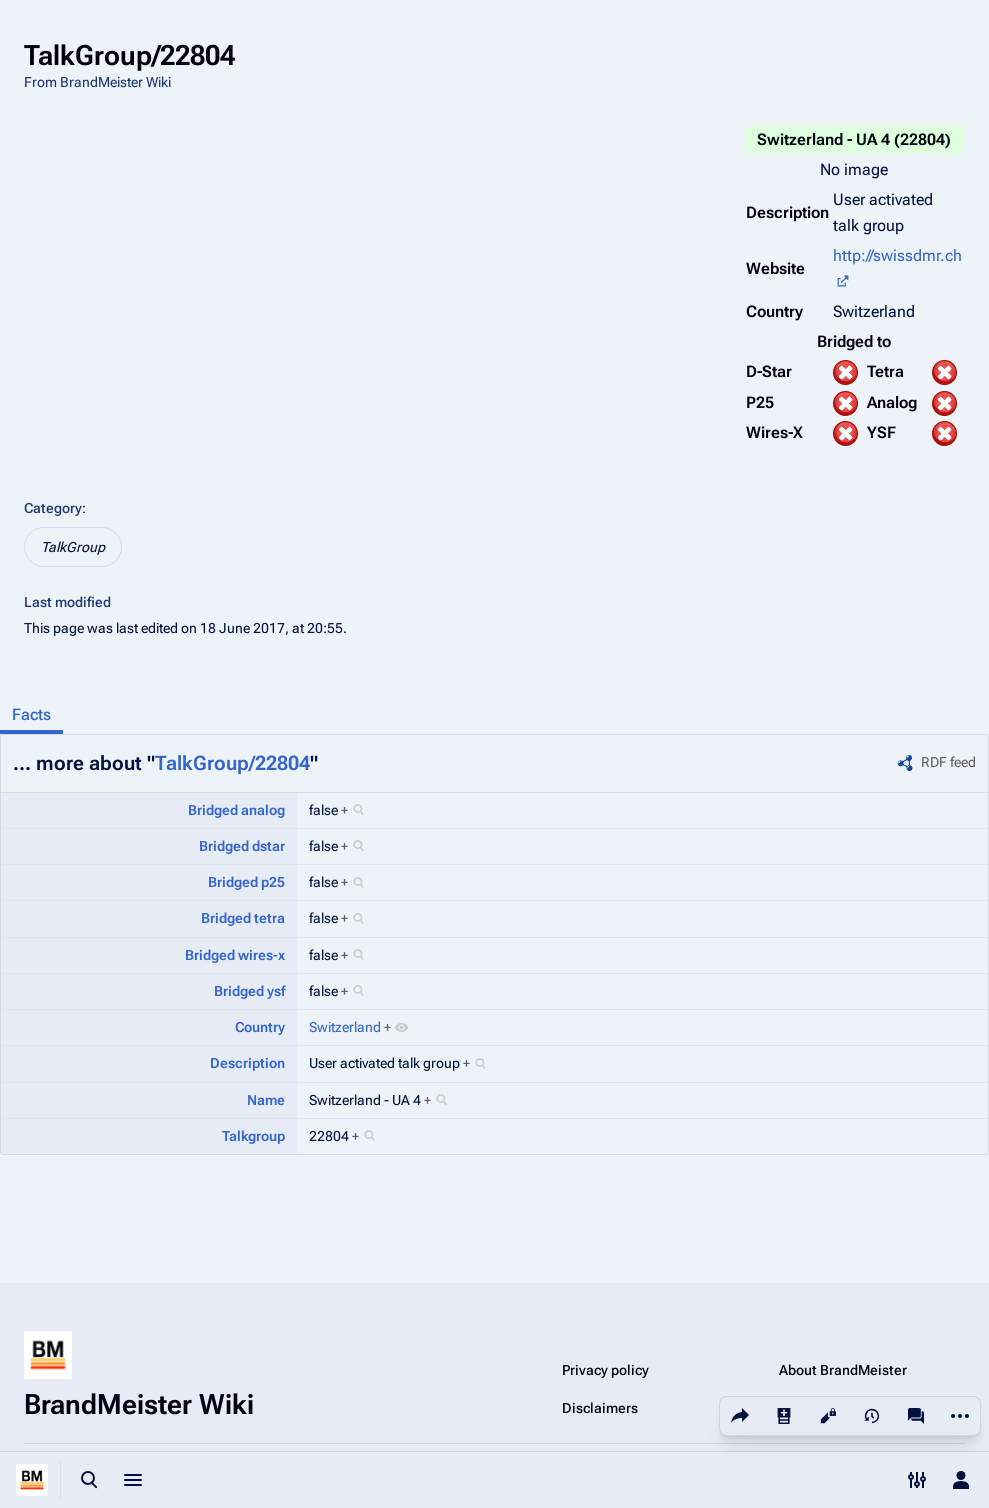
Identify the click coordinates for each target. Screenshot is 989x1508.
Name (266, 1100)
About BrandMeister (843, 1370)
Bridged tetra (243, 918)
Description (247, 1063)
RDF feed (948, 762)
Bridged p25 (246, 882)
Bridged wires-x (235, 955)
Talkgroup (253, 1136)
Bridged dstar (242, 846)
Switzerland (345, 1027)
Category (53, 508)
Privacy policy (605, 1370)
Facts (31, 714)
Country (260, 1027)
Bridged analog (236, 810)
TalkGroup (73, 547)
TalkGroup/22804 (232, 763)
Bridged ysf (249, 991)
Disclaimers (600, 1408)
